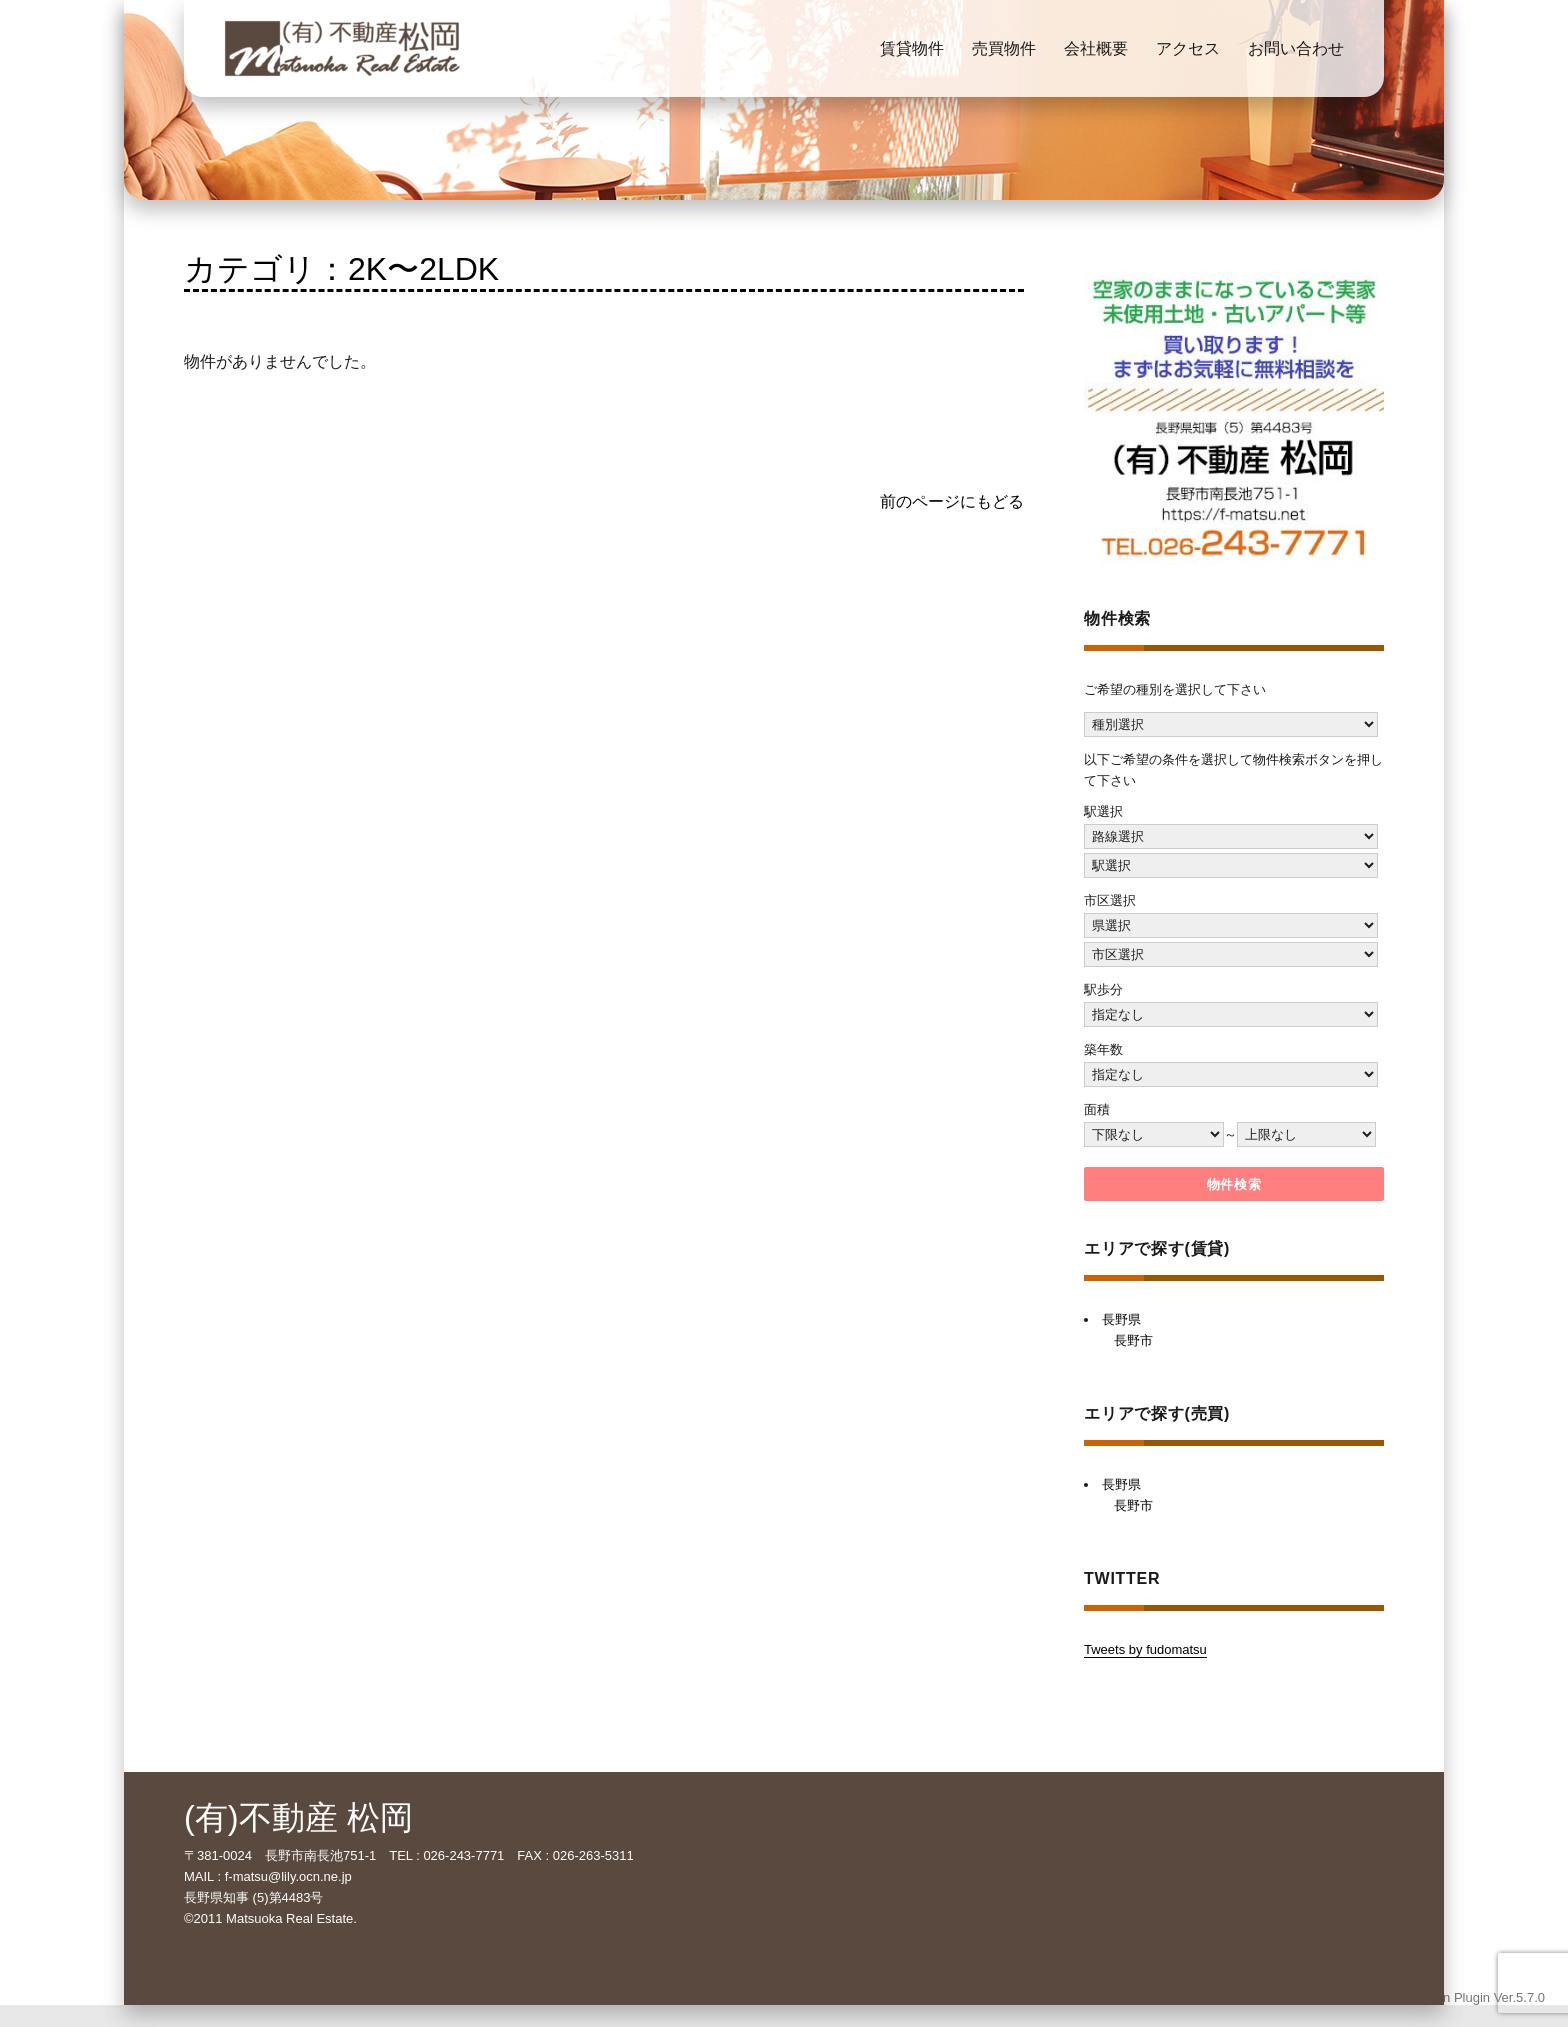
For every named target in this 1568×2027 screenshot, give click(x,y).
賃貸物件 (912, 48)
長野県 (1121, 1319)
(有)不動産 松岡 (298, 1818)
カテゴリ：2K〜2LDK (341, 269)
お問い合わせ (1296, 48)
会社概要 (1096, 48)
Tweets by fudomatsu (1145, 1649)
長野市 (1133, 1340)
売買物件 (1004, 48)
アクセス (1188, 48)
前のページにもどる (952, 501)
